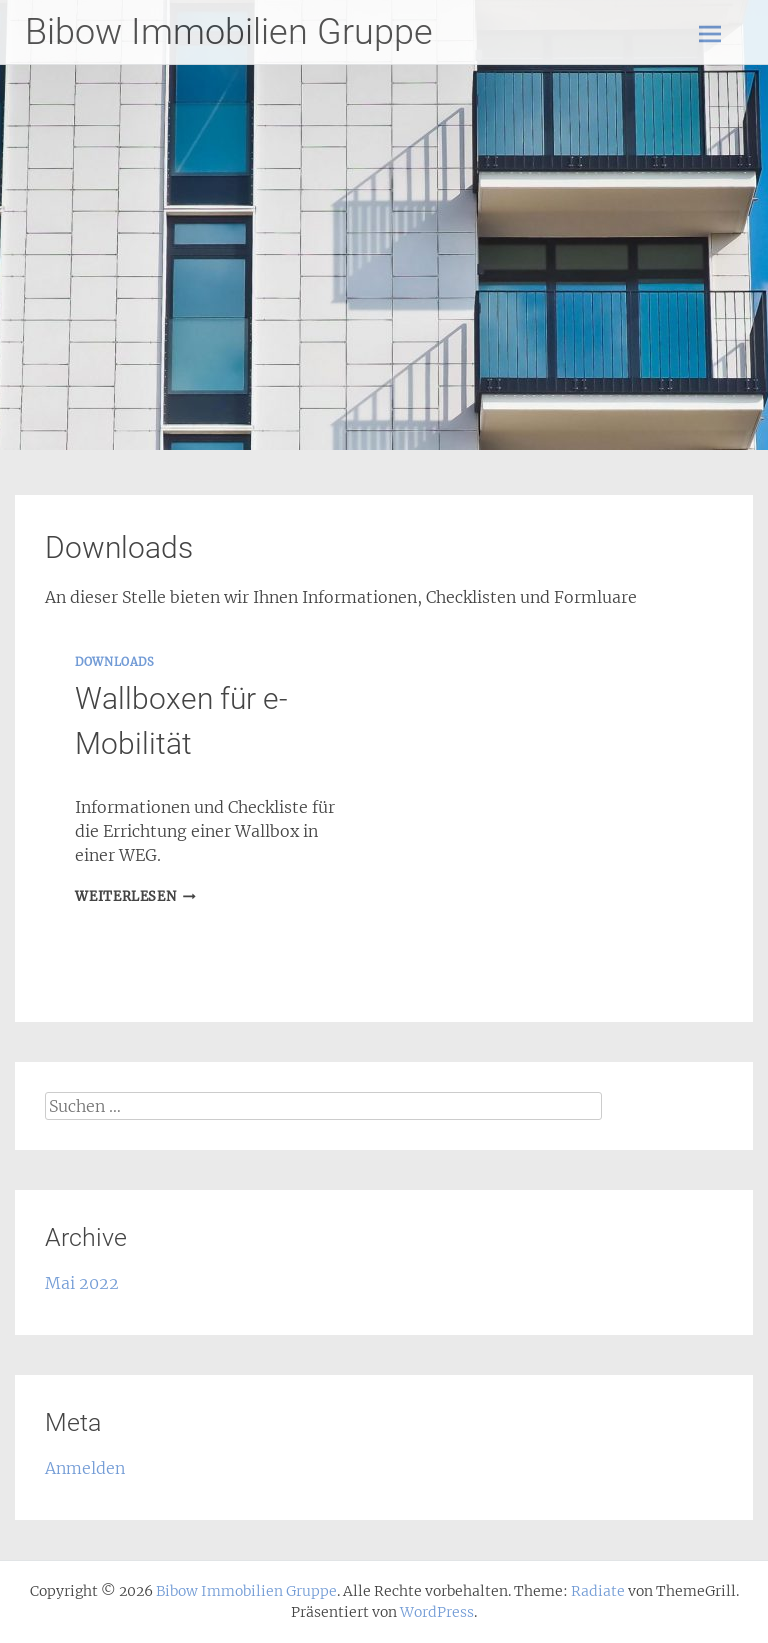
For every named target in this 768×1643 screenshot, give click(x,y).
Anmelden (85, 1468)
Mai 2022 (82, 1283)
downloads (114, 662)
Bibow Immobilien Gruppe (229, 32)
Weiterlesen (135, 896)
